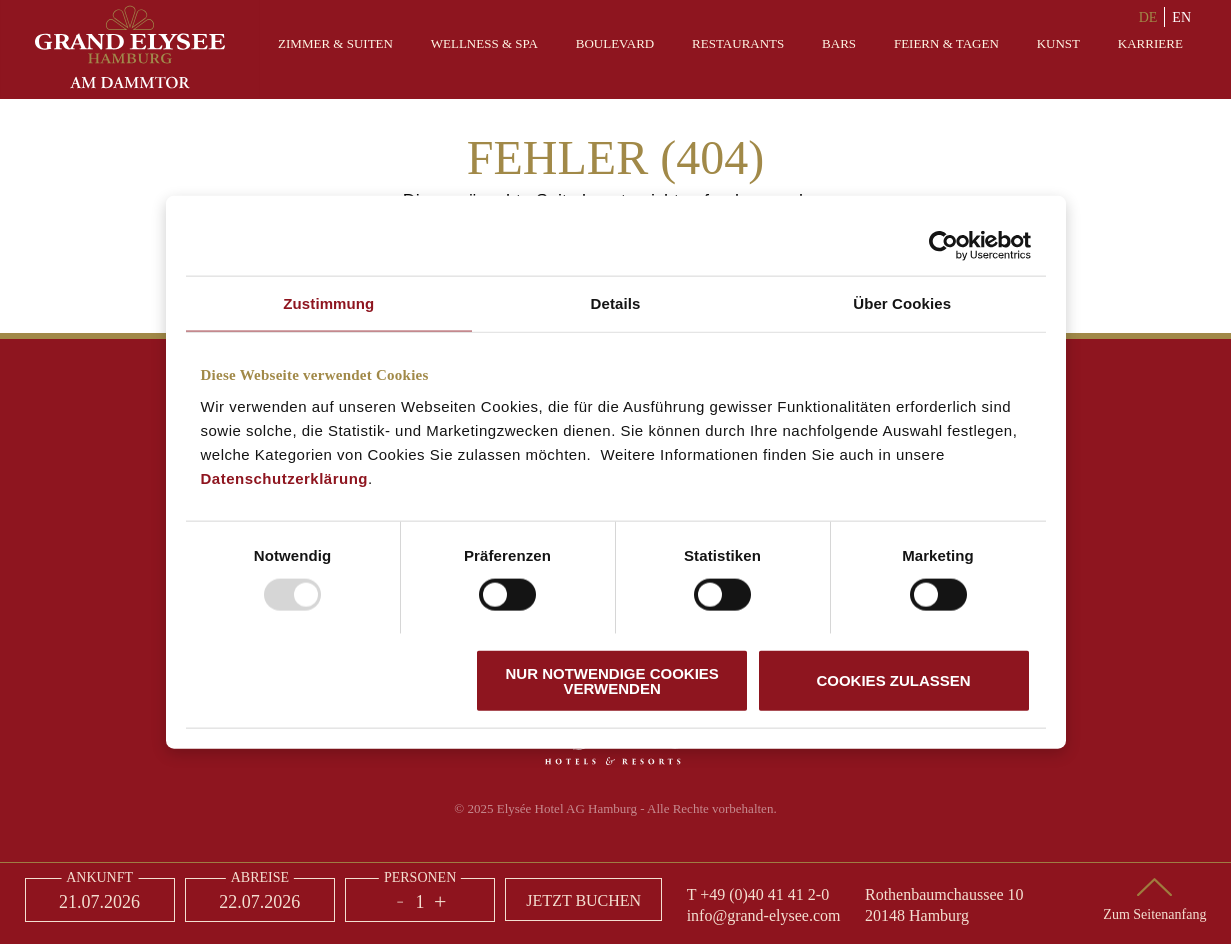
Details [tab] (616, 303)
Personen (420, 878)
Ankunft (99, 878)
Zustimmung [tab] (328, 303)
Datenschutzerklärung (285, 477)
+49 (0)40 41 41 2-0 (764, 894)
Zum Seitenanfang (1154, 914)
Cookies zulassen (893, 680)
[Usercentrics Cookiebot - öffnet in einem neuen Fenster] (943, 246)
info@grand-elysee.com (764, 915)
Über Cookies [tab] (902, 303)
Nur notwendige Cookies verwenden (611, 680)
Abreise (260, 878)
